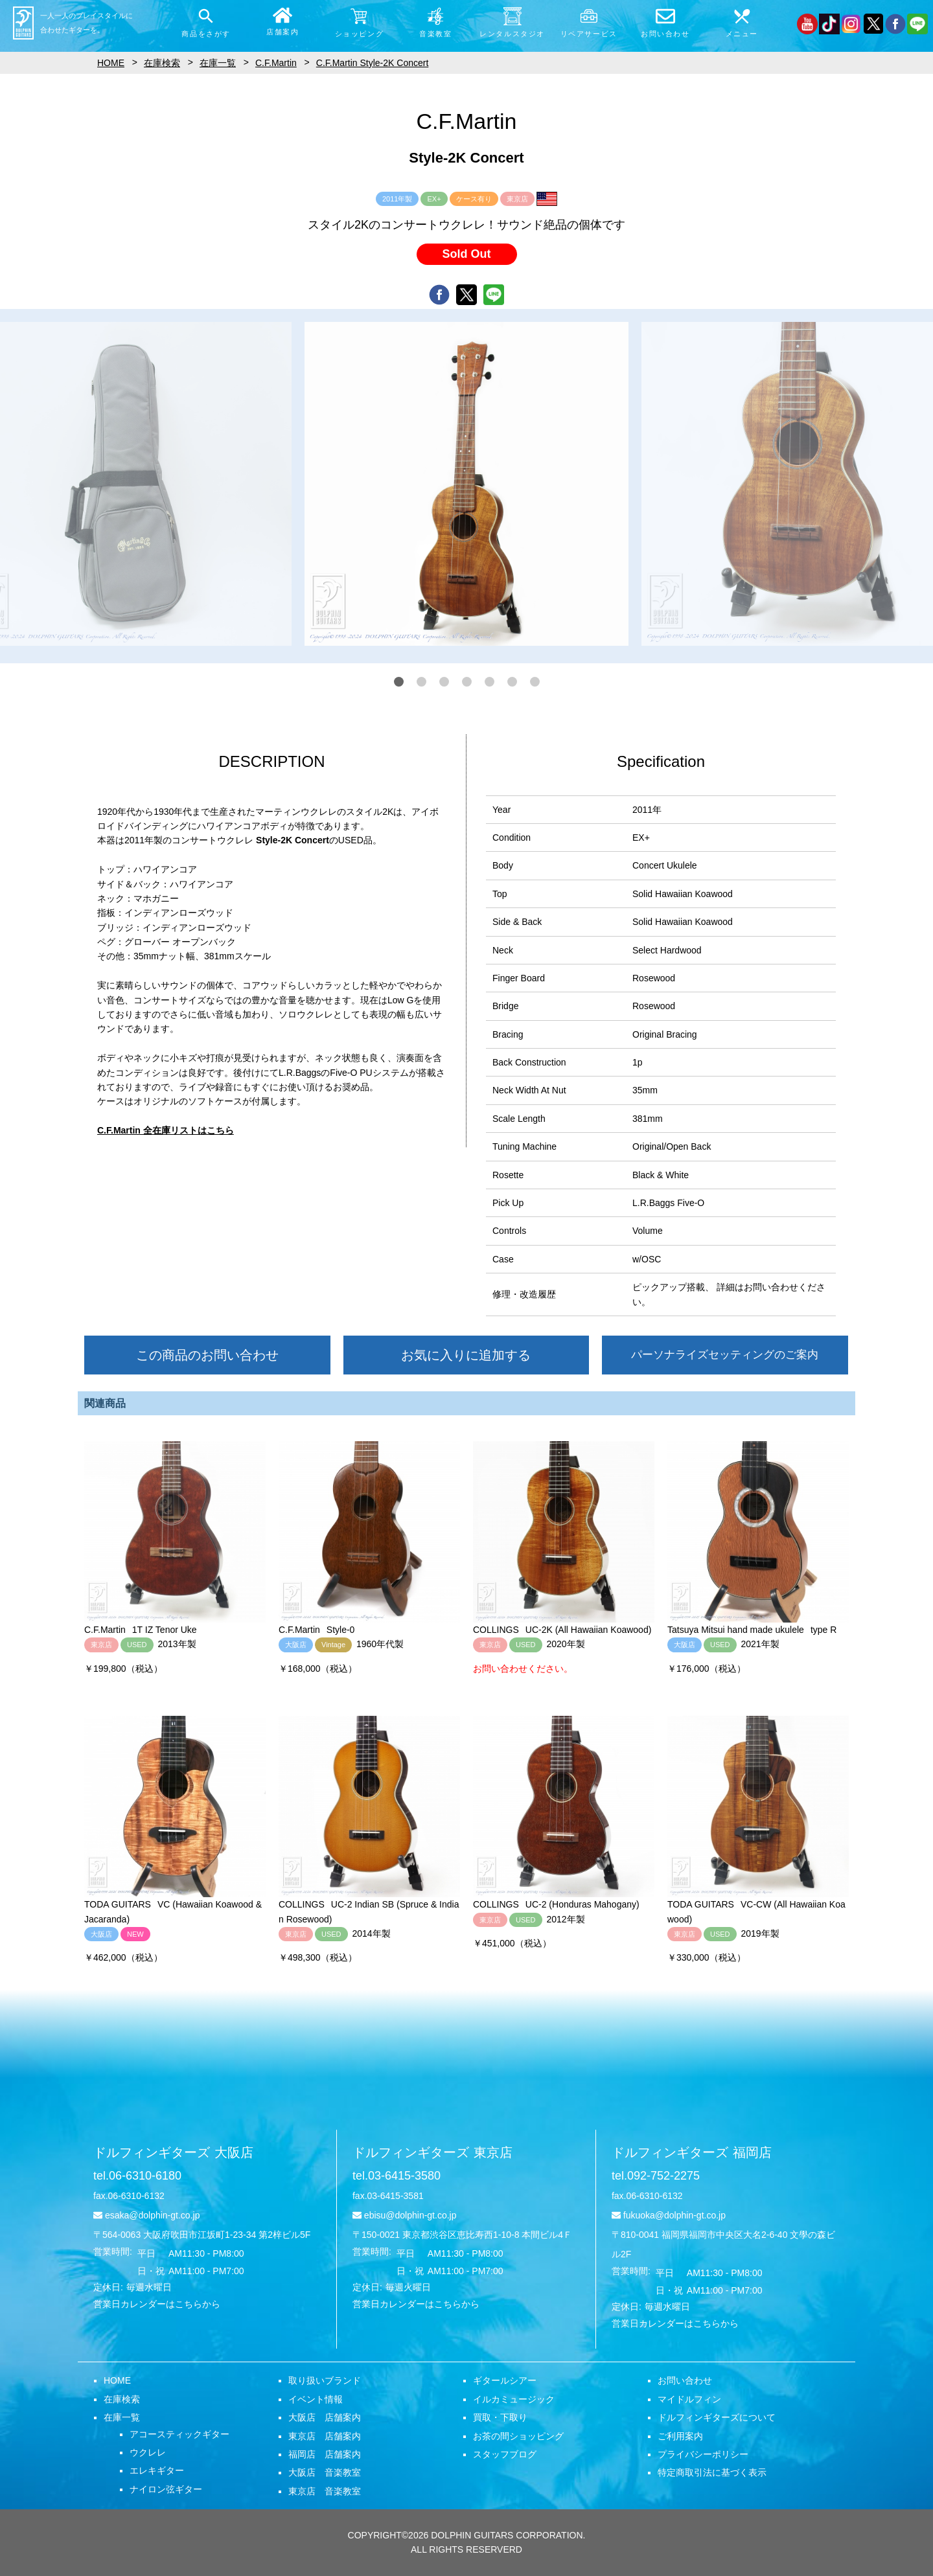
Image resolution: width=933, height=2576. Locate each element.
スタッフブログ (504, 2454)
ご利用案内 (680, 2436)
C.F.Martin (276, 63)
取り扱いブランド (324, 2380)
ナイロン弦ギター (166, 2489)
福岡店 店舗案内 (324, 2454)
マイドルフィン (689, 2399)
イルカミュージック (514, 2399)
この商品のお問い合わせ (207, 1355)
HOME (117, 2380)
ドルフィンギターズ (173, 2152)
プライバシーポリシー (703, 2454)
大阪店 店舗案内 (324, 2417)
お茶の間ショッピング (518, 2436)
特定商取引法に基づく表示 (712, 2472)
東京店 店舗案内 (324, 2436)
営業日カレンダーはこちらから (156, 2304)
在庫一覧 (122, 2417)
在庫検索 (122, 2399)
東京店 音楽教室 (324, 2491)
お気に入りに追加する (466, 1355)
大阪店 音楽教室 (324, 2472)
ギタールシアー (504, 2380)
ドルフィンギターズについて (717, 2417)
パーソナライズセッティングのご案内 (724, 1355)
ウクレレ (148, 2452)
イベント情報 (315, 2399)
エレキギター (157, 2470)
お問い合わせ (685, 2380)
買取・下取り (500, 2417)
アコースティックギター (179, 2434)
